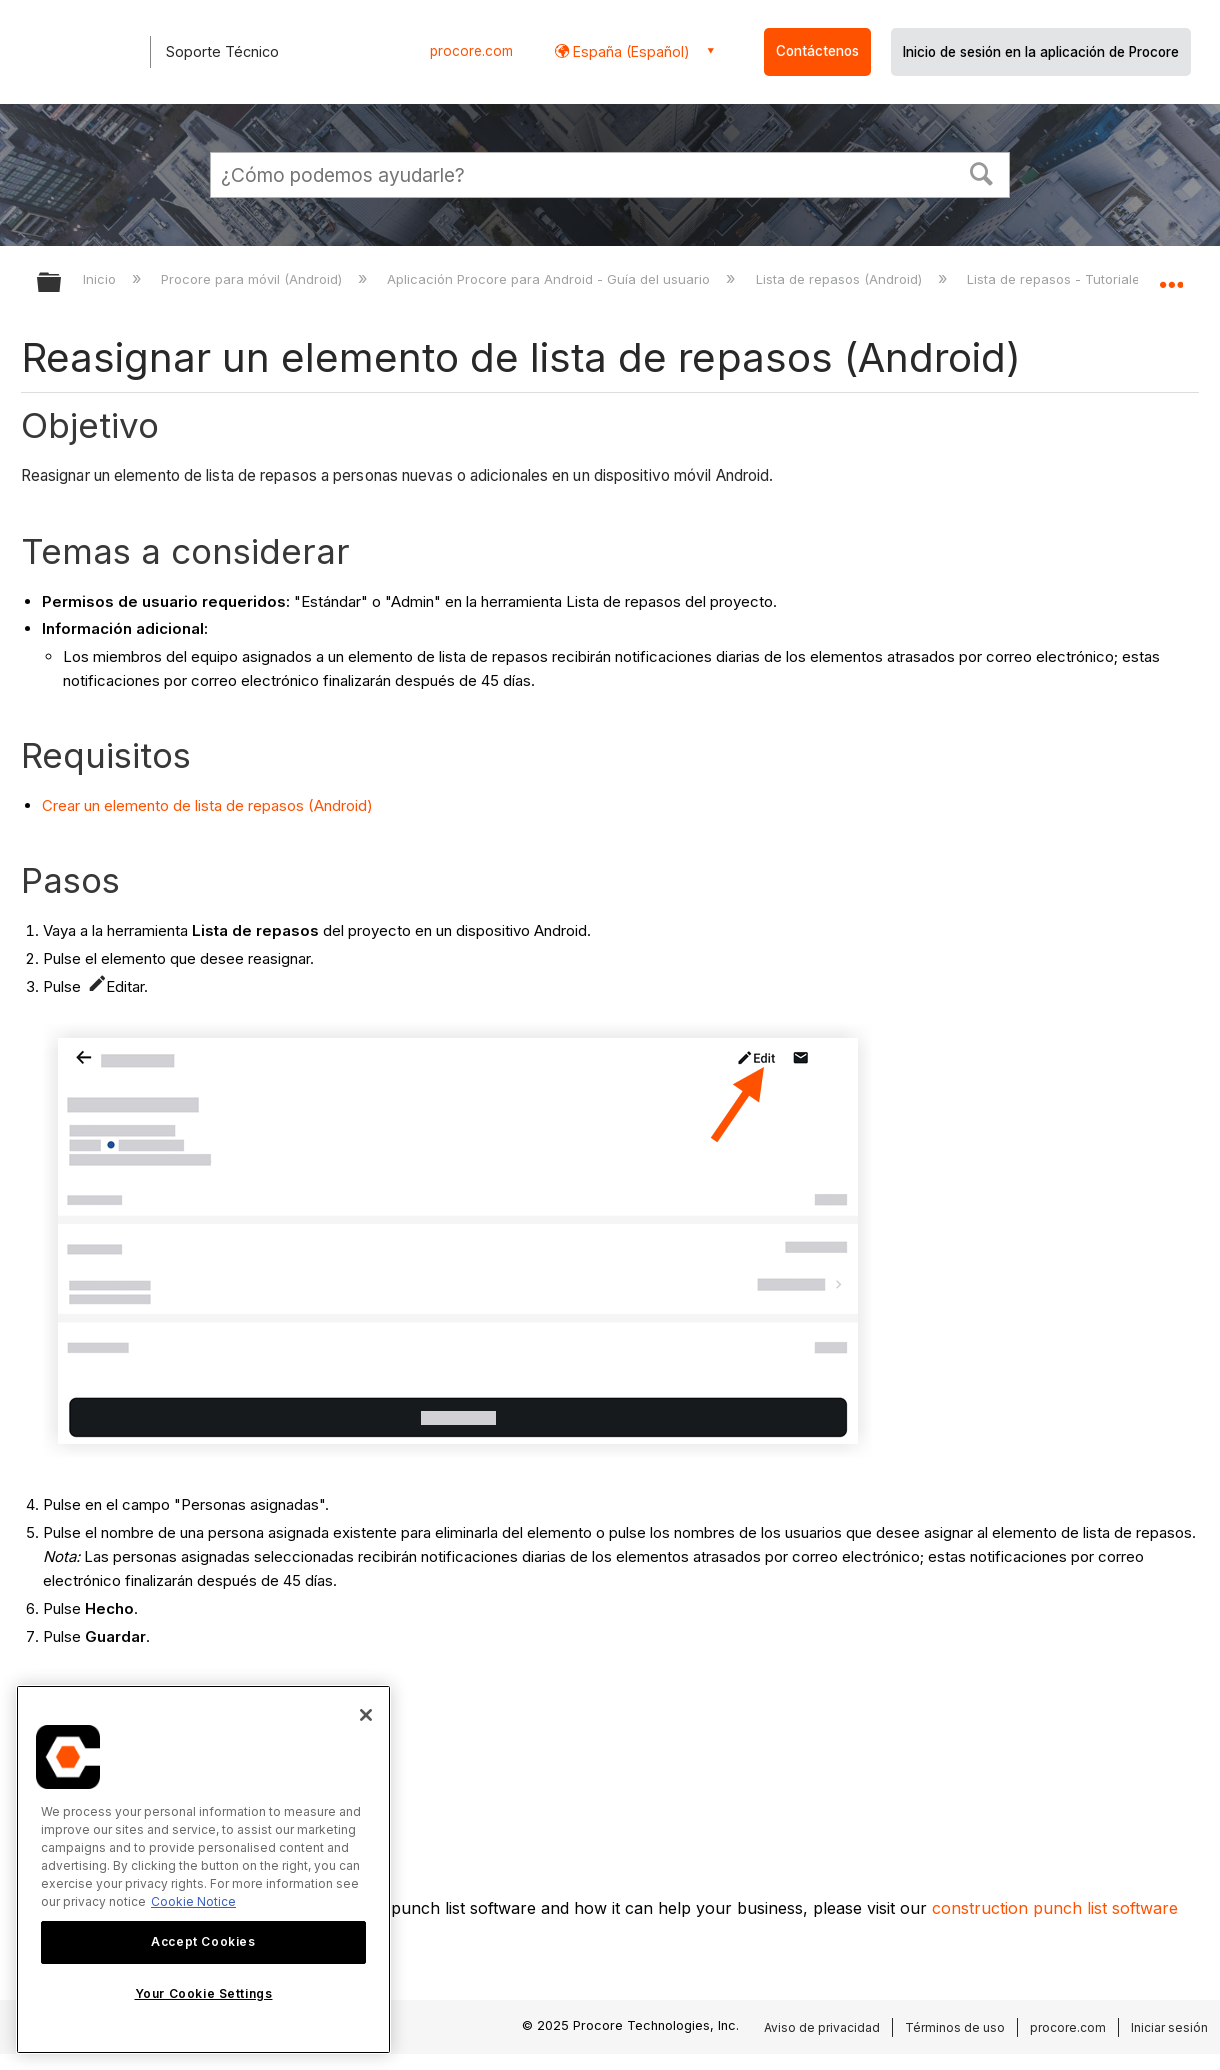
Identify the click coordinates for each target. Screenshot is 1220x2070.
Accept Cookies (203, 1941)
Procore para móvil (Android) (253, 279)
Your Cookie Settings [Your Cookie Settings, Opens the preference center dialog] (204, 1993)
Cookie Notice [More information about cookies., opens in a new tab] (193, 1901)
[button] (982, 172)
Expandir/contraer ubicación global (1171, 276)
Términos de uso (955, 2027)
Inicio (101, 279)
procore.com (471, 51)
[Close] (366, 1715)
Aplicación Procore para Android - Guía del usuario (550, 279)
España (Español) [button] (629, 51)
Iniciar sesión (1169, 2027)
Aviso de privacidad (822, 2027)
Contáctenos (817, 51)
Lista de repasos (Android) (841, 279)
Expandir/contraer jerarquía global (62, 283)
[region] (203, 1869)
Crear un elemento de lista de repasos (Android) (207, 805)
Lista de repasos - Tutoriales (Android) (1090, 279)
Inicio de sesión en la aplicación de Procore (1041, 52)
